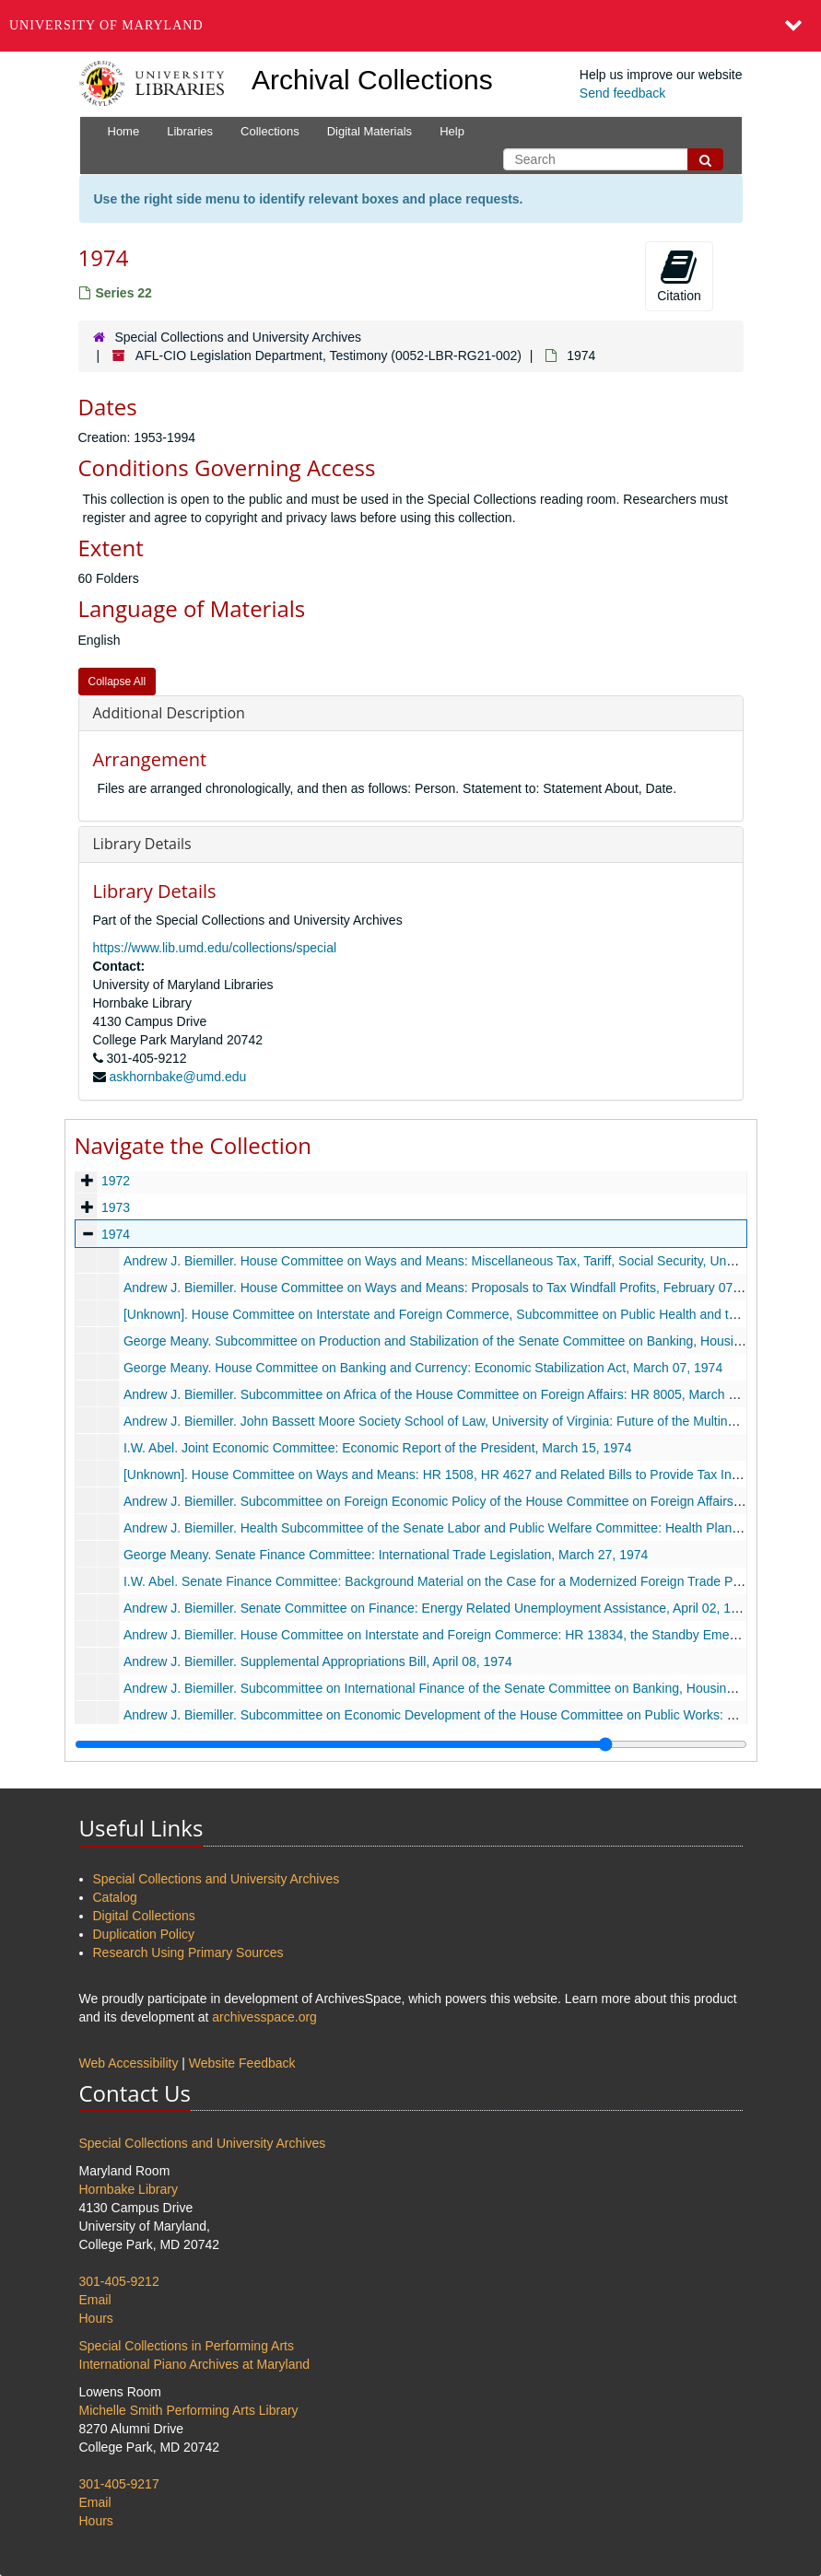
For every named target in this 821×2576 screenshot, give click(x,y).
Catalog (115, 1897)
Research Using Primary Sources (188, 1952)
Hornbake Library (128, 2189)
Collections (269, 131)
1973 (114, 1207)
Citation (678, 275)
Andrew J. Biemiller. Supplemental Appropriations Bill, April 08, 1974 (317, 1661)
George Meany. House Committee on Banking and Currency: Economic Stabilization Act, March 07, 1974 (422, 1367)
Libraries (190, 131)
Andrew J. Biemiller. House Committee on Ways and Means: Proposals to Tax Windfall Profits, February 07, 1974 (445, 1287)
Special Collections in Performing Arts (186, 2345)
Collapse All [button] (117, 681)
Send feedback (622, 93)
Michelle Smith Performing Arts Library (189, 2410)
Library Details (142, 843)
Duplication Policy (144, 1934)
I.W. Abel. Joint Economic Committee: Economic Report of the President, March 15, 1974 (377, 1447)
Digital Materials (369, 131)
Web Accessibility (129, 2063)
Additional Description (169, 713)
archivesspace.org (264, 2017)
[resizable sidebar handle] (411, 1744)
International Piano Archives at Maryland (195, 2364)
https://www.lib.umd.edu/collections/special (215, 947)
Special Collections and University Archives (237, 337)
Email (95, 2299)
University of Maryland (106, 25)
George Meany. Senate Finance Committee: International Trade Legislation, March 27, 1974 (385, 1554)
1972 (114, 1180)
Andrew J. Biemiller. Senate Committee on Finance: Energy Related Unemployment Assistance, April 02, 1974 (437, 1608)
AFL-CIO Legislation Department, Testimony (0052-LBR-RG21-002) (328, 355)
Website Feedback (242, 2063)
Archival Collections (372, 79)
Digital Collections (144, 1915)
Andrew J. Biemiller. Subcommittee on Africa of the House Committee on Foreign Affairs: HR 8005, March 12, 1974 (450, 1394)
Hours (96, 2318)
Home (124, 131)
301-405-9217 (119, 2484)
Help (452, 131)
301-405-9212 (119, 2281)
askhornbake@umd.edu (177, 1076)
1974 (114, 1234)
